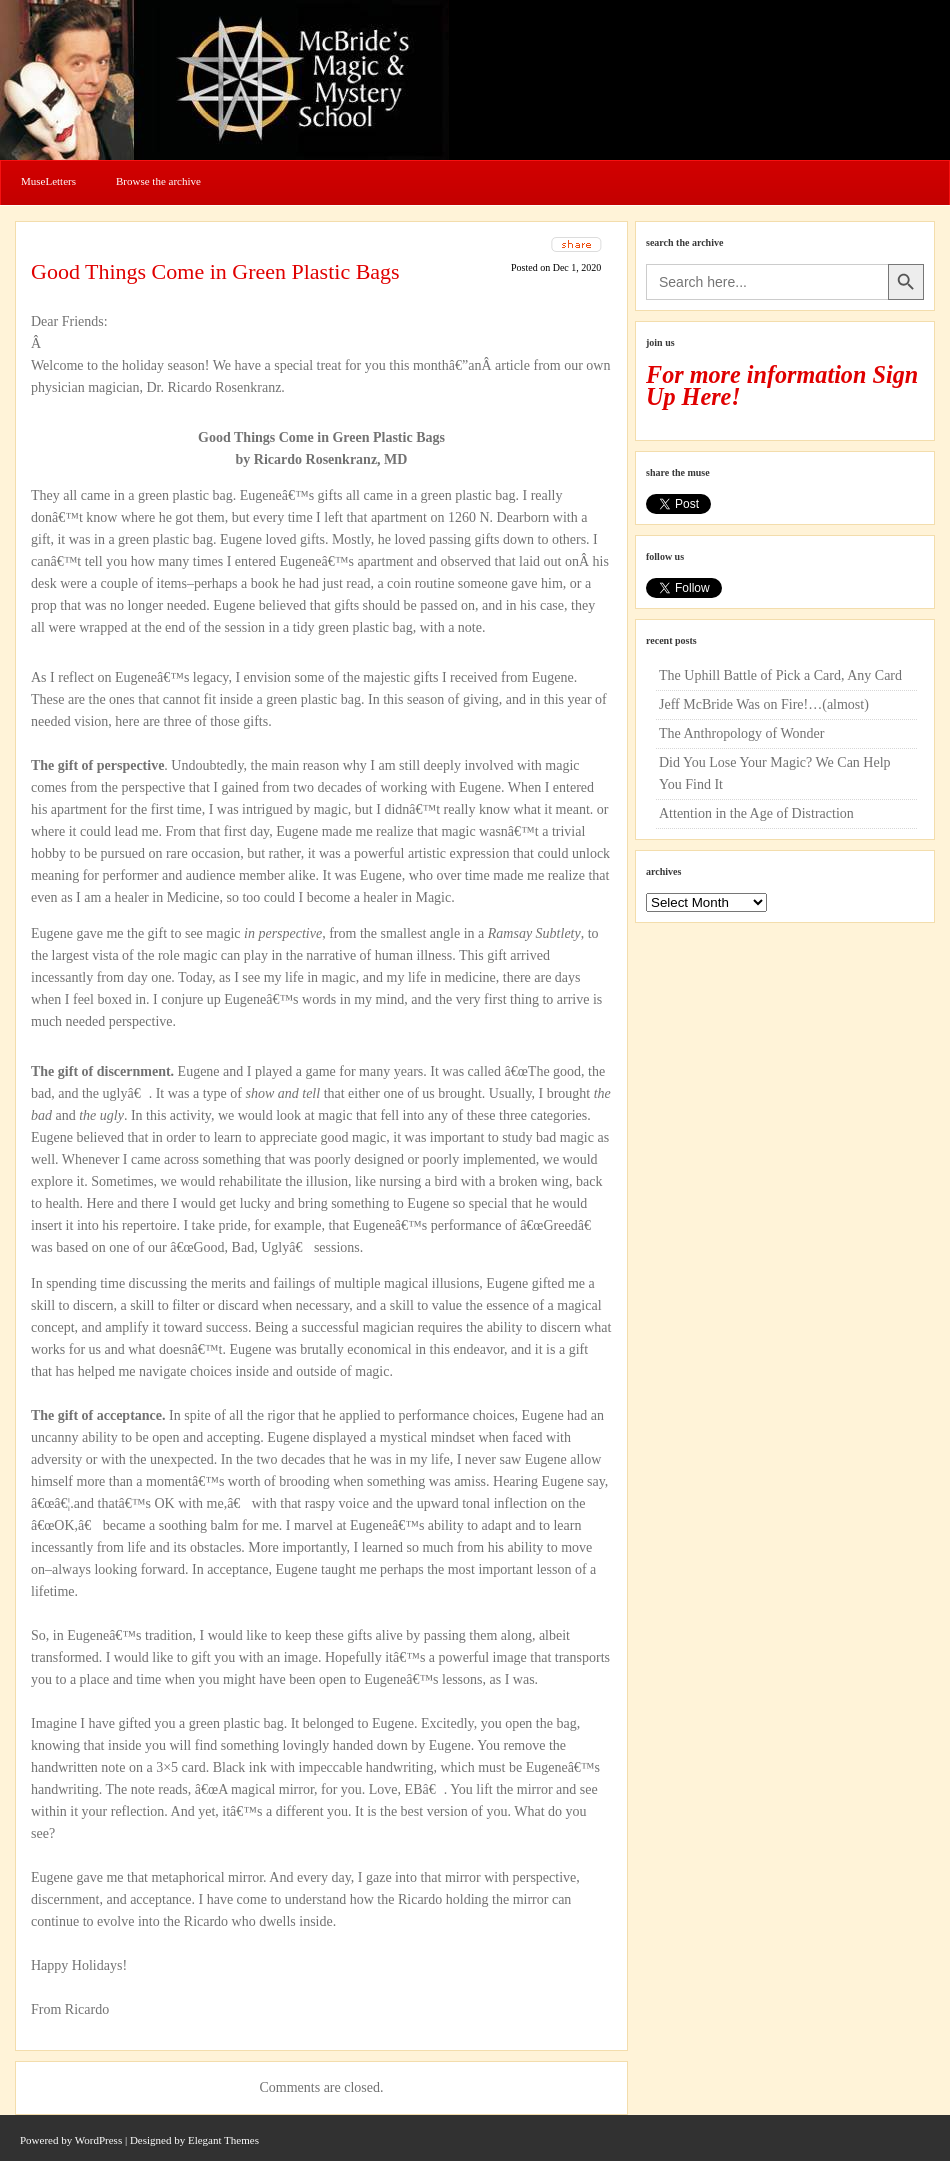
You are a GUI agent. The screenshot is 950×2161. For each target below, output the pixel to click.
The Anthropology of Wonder (741, 733)
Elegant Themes (223, 2140)
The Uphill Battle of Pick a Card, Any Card (780, 675)
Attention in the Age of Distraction (756, 813)
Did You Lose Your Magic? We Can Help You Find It (775, 773)
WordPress (98, 2140)
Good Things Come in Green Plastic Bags (215, 271)
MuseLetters (48, 181)
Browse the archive (158, 181)
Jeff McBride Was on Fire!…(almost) (764, 704)
